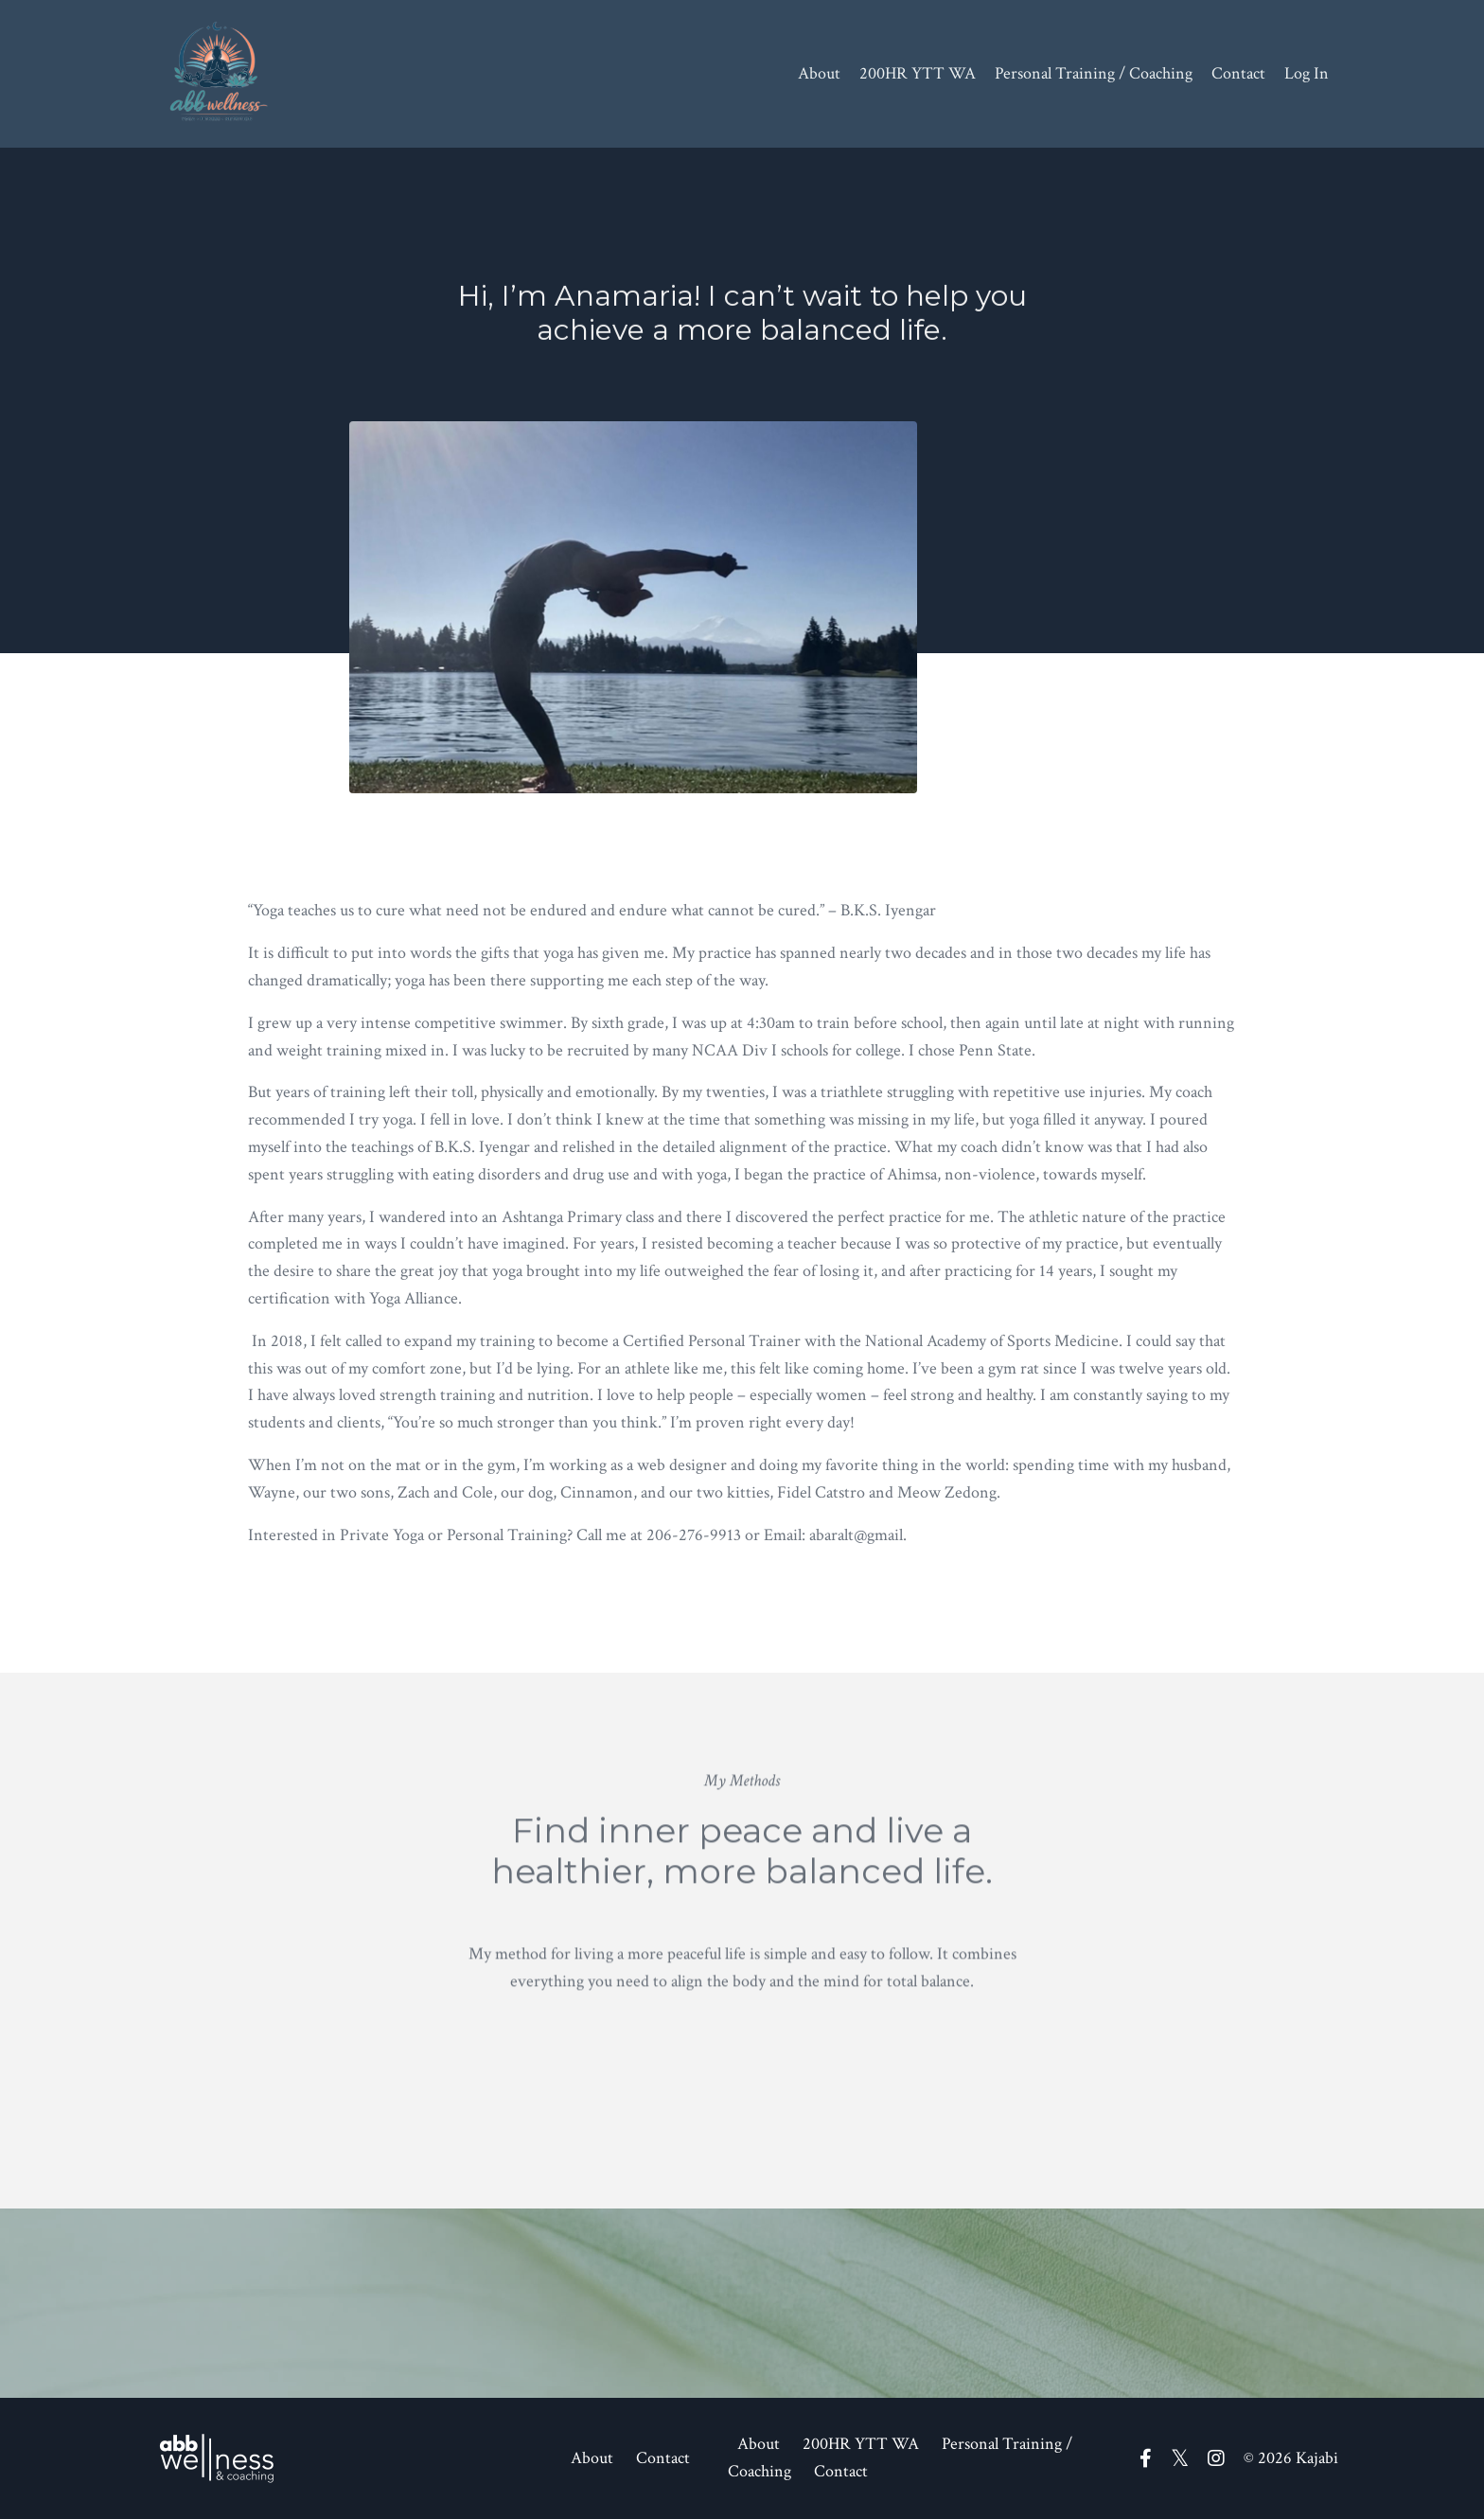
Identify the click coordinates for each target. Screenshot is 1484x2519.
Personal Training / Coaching (1093, 73)
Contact (1238, 73)
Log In (1306, 73)
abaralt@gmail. (858, 1535)
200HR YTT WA (917, 73)
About (819, 73)
